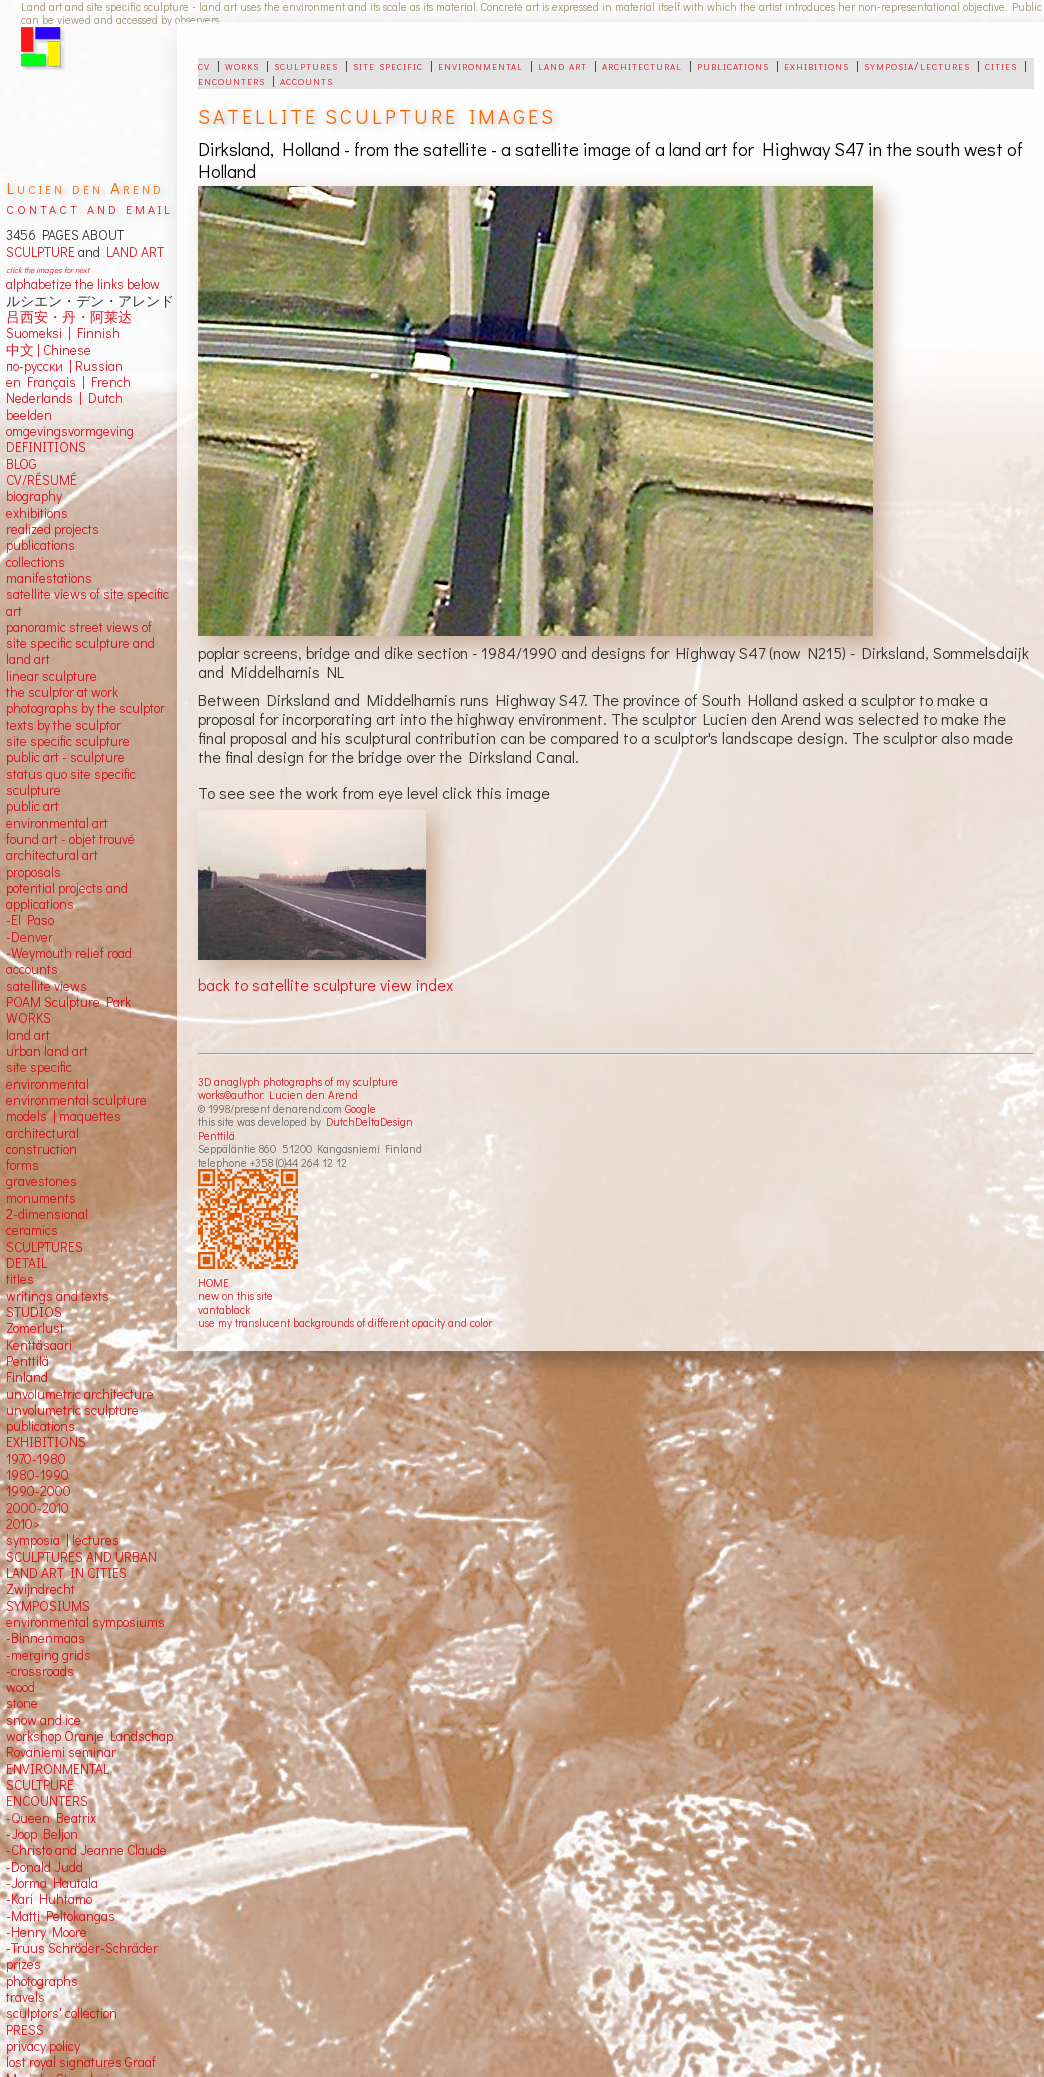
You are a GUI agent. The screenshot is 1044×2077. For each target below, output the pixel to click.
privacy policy (43, 2046)
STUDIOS (34, 1312)
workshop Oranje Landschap (89, 1736)
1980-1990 (37, 1475)
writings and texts (57, 1296)
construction (41, 1149)
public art (32, 806)
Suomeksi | (38, 333)
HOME (213, 1282)
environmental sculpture (76, 1100)
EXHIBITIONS (46, 1442)
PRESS (25, 2030)
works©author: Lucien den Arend (278, 1094)
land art (562, 65)
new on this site (235, 1295)
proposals (33, 872)
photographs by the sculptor (85, 708)
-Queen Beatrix (51, 1818)
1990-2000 (38, 1491)
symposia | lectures (62, 1540)
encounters (231, 80)
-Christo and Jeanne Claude (86, 1850)
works (242, 65)
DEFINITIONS (46, 447)
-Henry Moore (46, 1932)
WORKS (28, 1018)
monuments (41, 1198)
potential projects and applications (67, 896)
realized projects (52, 529)
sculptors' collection (61, 2013)
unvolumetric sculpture (72, 1410)
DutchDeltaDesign (369, 1121)
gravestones (41, 1181)
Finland (27, 1377)
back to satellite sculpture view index (325, 984)
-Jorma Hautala (52, 1883)
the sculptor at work (62, 692)
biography (34, 496)
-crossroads (40, 1671)
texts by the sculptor (63, 725)
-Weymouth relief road (69, 953)
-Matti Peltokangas (60, 1916)
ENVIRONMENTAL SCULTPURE (57, 1777)
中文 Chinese (48, 350)
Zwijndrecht (40, 1589)
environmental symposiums (85, 1622)
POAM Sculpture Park (68, 1002)
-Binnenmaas (45, 1638)
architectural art (52, 855)
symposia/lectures (917, 65)
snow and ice (43, 1720)
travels (25, 1997)
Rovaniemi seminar (61, 1752)
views (70, 986)
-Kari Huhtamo (49, 1899)
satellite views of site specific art (87, 602)
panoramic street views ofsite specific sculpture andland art (80, 643)
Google (360, 1108)
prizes (23, 1964)
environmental (480, 65)
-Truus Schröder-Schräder (82, 1948)
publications (733, 65)
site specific (388, 65)
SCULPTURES (44, 1247)
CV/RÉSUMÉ (41, 480)
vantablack (224, 1309)
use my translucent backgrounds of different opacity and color (345, 1322)
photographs (42, 1981)
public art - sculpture (65, 757)
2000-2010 (37, 1508)
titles (20, 1279)
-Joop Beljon (42, 1834)
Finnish (95, 333)
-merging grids (48, 1655)
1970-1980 (36, 1459)
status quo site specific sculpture (71, 782)
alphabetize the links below (83, 284)
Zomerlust (35, 1328)
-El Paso (30, 920)
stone (22, 1703)
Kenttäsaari (39, 1345)
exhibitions (816, 65)
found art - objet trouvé (70, 839)
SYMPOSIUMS (48, 1606)
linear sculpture (51, 676)
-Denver (29, 937)
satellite (28, 986)
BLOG (21, 464)
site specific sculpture (68, 741)
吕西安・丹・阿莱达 (69, 317)
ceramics (32, 1230)
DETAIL (26, 1263)
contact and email (89, 207)
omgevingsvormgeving (70, 431)
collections (35, 562)
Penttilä (216, 1135)
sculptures (306, 65)
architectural (642, 65)
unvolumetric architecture (80, 1394)
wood (20, 1687)
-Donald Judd (44, 1867)
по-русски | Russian (64, 366)
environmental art (57, 823)
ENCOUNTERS (47, 1801)
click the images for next (47, 269)
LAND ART (132, 252)
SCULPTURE (40, 252)
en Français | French (68, 382)
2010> (23, 1524)
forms (22, 1165)
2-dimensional (47, 1214)
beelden (29, 415)
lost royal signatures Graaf (81, 2062)
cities (1001, 65)
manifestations (49, 578)
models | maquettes (63, 1116)
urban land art (47, 1051)
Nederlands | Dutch (64, 398)
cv (204, 65)
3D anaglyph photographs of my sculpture (298, 1081)
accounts (306, 80)
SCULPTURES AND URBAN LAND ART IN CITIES (81, 1565)
